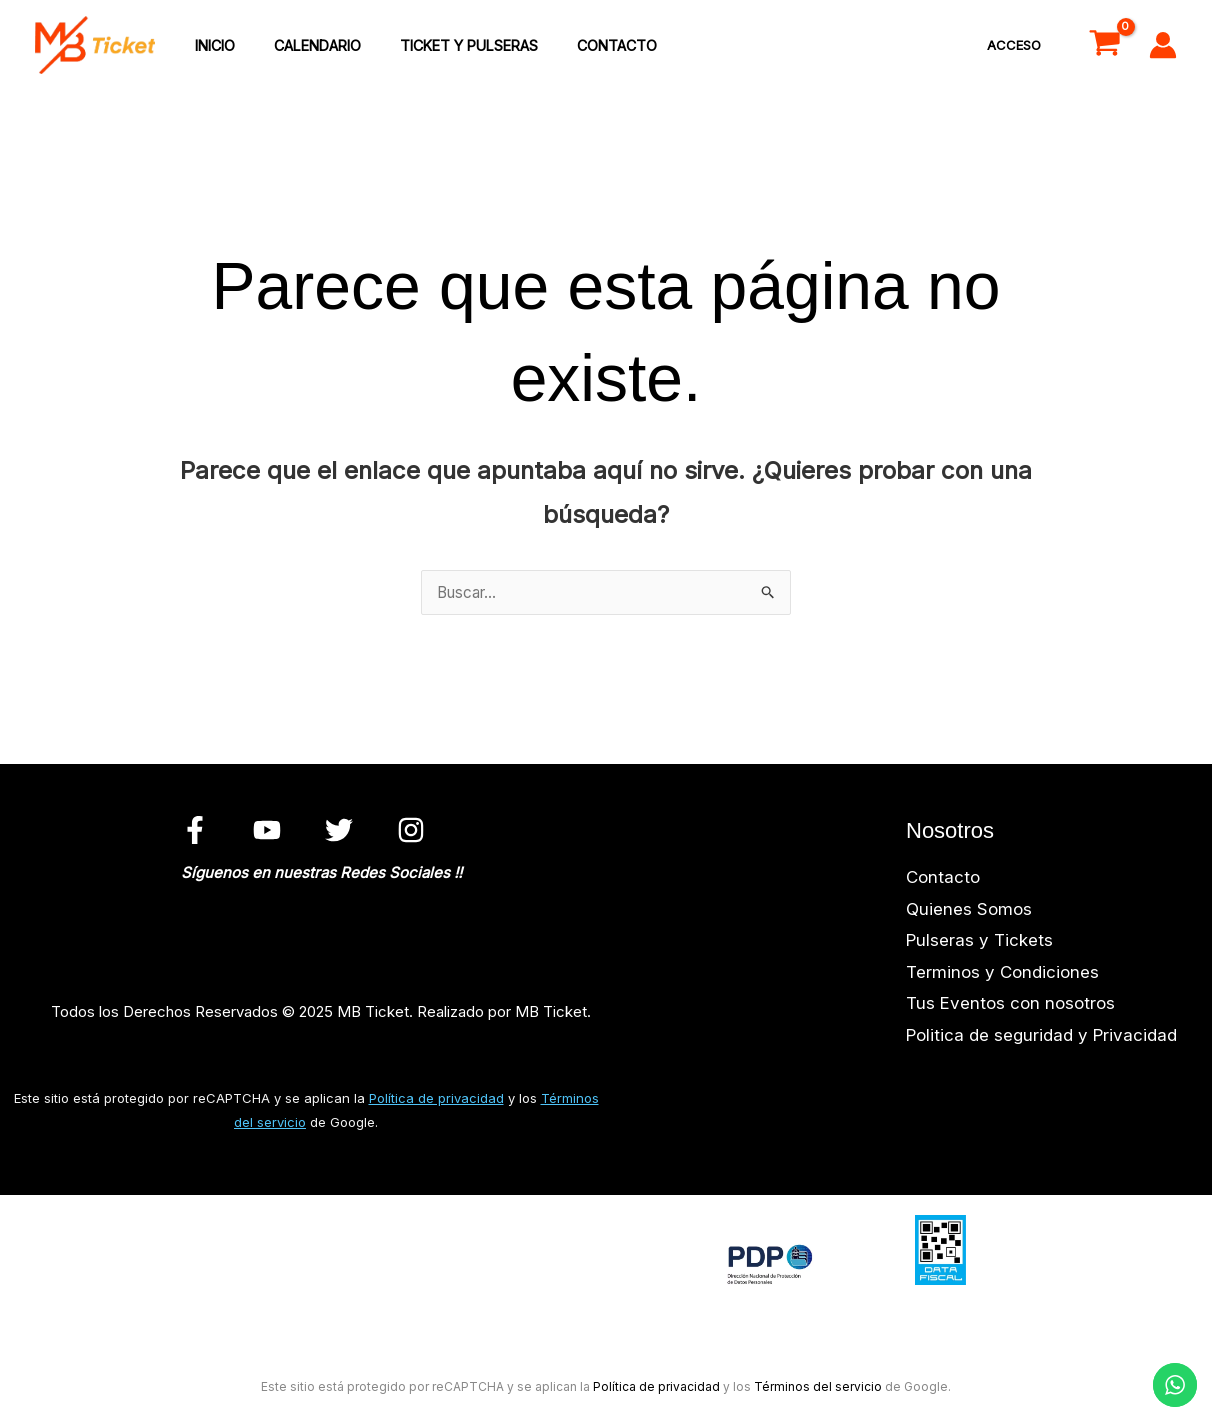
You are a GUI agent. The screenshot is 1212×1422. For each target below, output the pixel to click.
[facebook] (198, 832)
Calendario (301, 46)
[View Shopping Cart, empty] (1104, 46)
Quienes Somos (969, 912)
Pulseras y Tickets (979, 943)
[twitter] (342, 832)
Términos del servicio (818, 1389)
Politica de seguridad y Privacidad (1042, 1038)
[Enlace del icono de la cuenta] (1163, 46)
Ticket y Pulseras (443, 46)
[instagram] (413, 832)
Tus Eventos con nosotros (1010, 1006)
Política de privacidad (436, 1101)
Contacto (581, 46)
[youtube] (270, 832)
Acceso (1018, 46)
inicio (209, 46)
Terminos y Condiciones (1002, 975)
